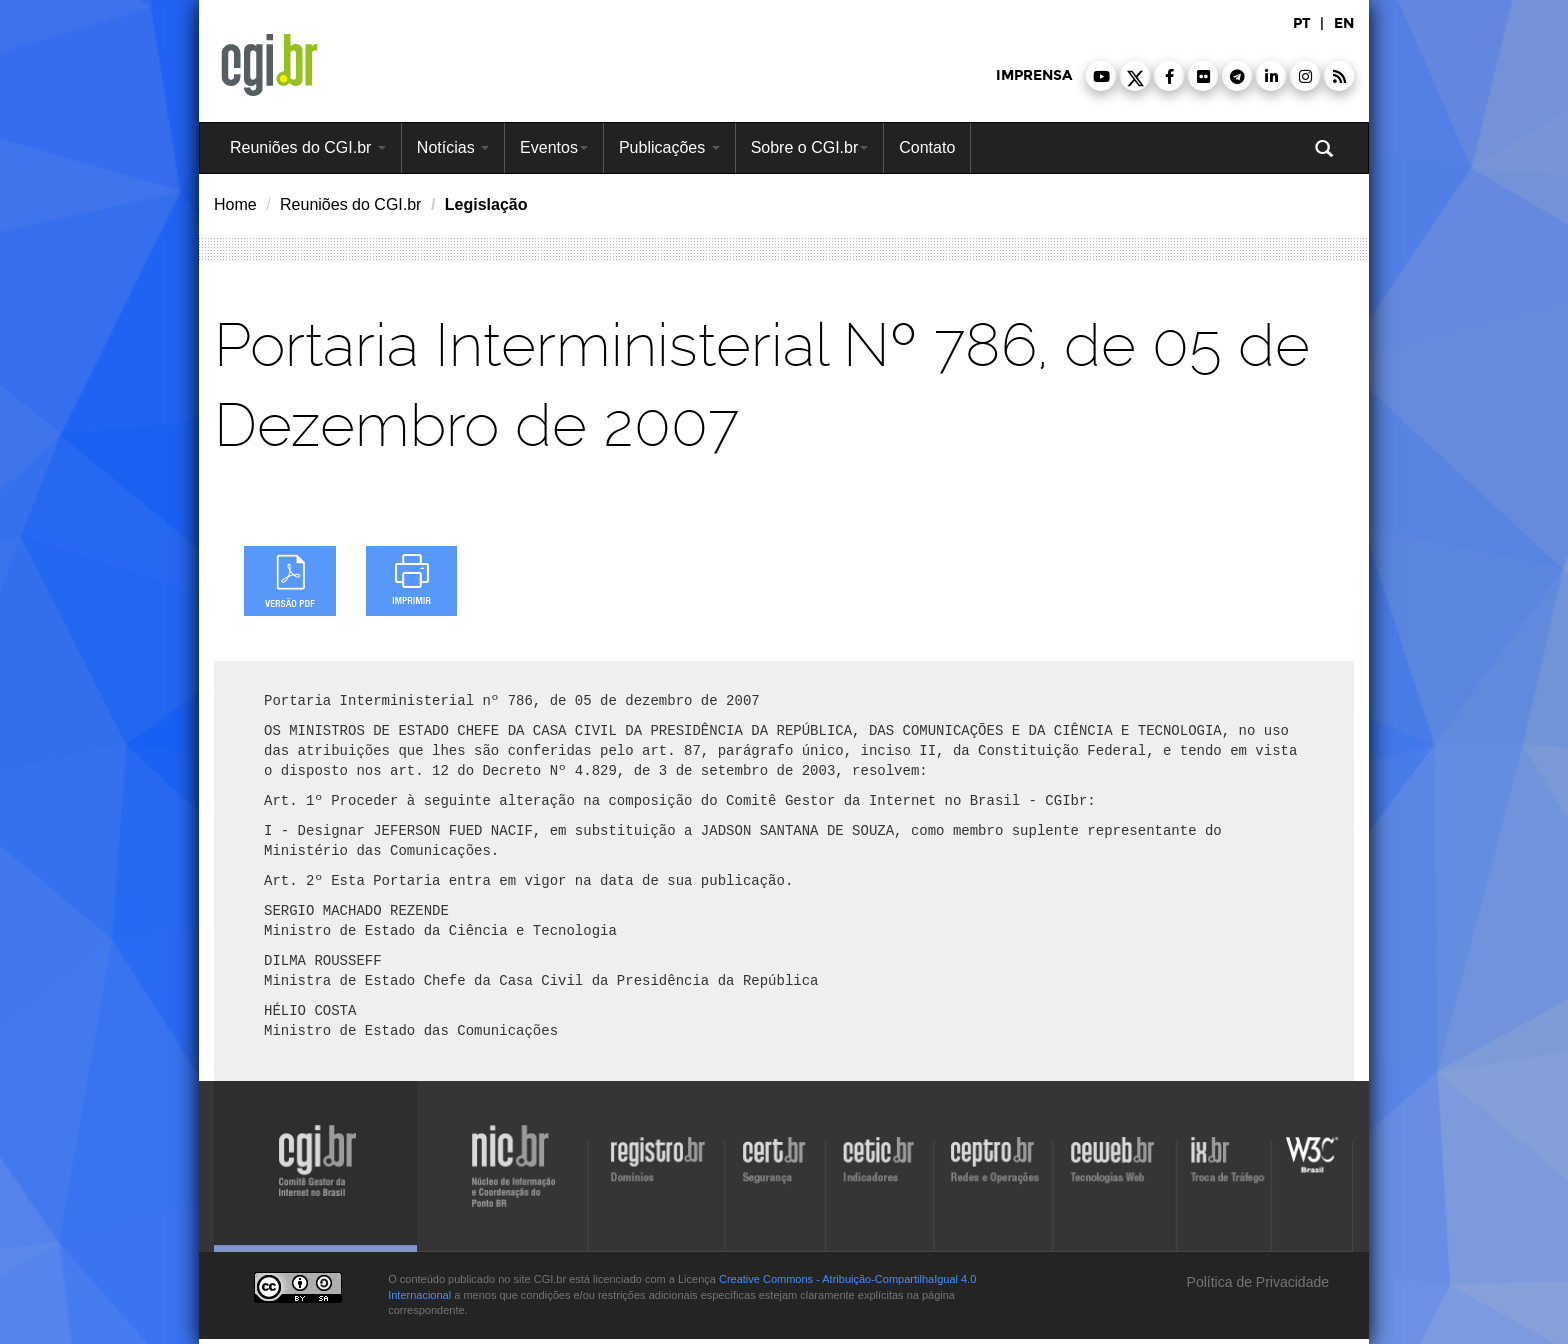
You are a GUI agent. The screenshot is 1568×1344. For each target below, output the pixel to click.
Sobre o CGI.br (810, 147)
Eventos (554, 147)
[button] (1101, 76)
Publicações (669, 147)
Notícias (453, 147)
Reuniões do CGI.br (308, 147)
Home (235, 204)
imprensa (1034, 75)
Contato (927, 147)
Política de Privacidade (1256, 1282)
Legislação (486, 204)
